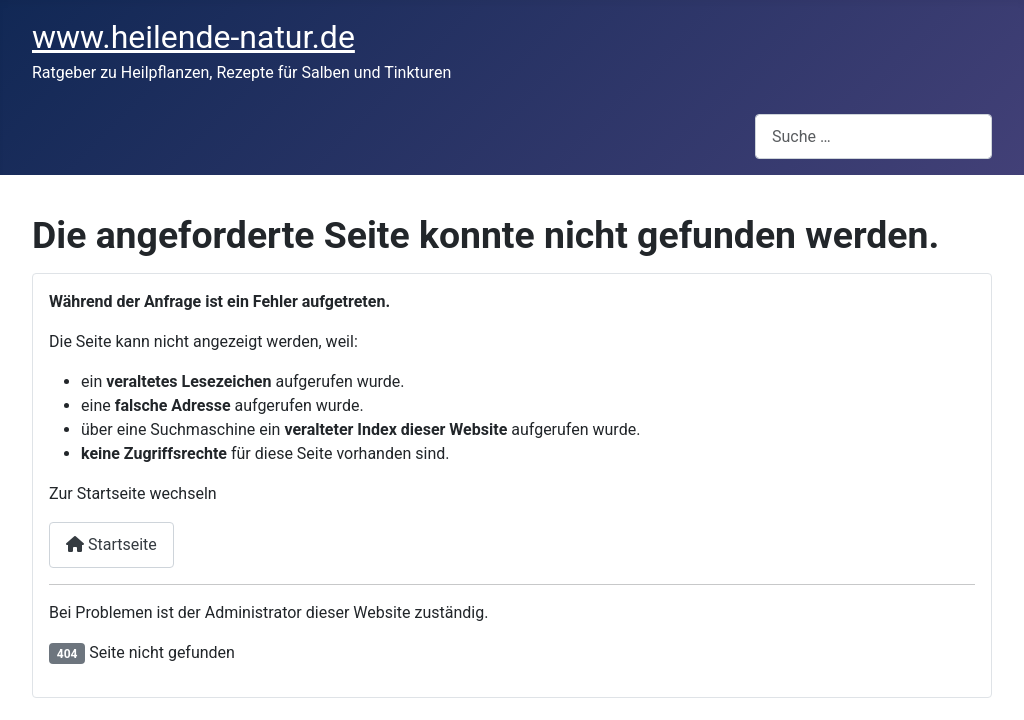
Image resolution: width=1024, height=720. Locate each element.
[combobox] (873, 136)
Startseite (111, 544)
